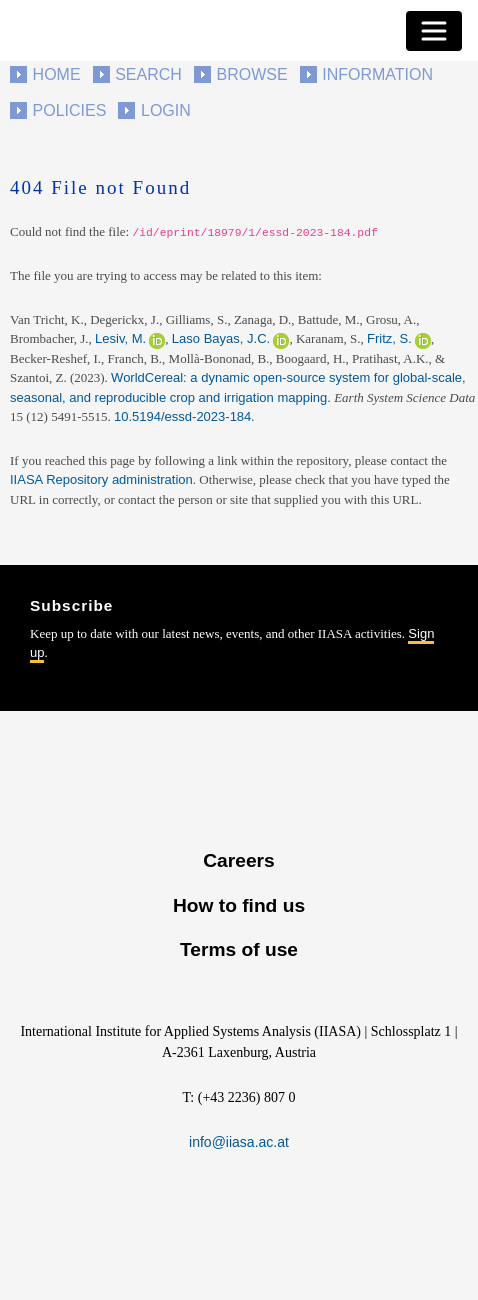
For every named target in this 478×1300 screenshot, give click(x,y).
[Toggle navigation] (434, 31)
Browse (251, 74)
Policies (70, 110)
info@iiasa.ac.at (239, 1142)
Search (148, 74)
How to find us (239, 905)
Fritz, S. (389, 338)
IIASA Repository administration (101, 479)
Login (166, 110)
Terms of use (239, 949)
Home (57, 74)
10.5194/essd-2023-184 (182, 416)
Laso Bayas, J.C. (221, 338)
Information (377, 74)
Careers (238, 860)
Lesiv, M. (120, 338)
